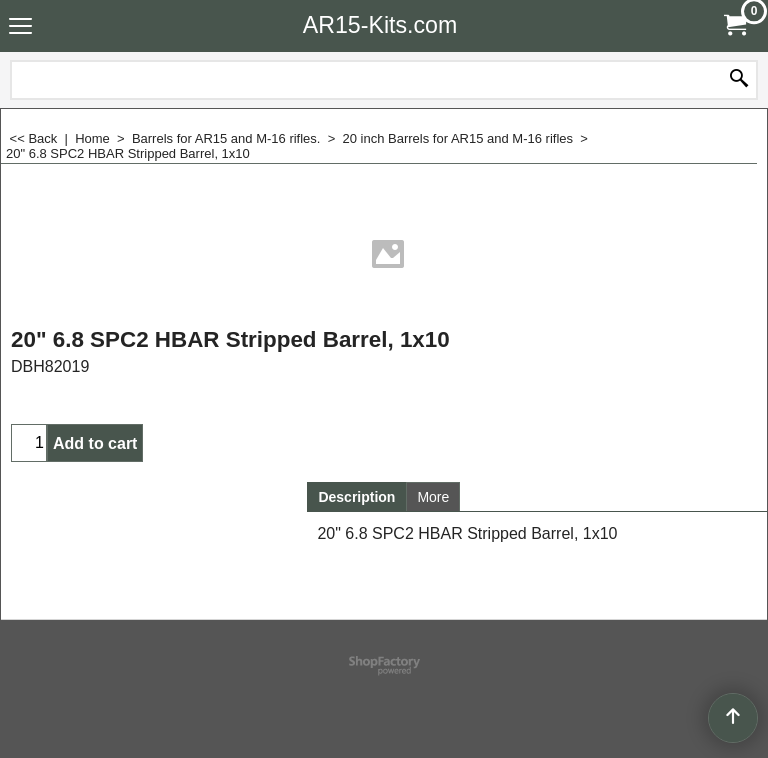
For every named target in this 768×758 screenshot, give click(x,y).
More (433, 497)
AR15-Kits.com (380, 25)
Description (356, 497)
